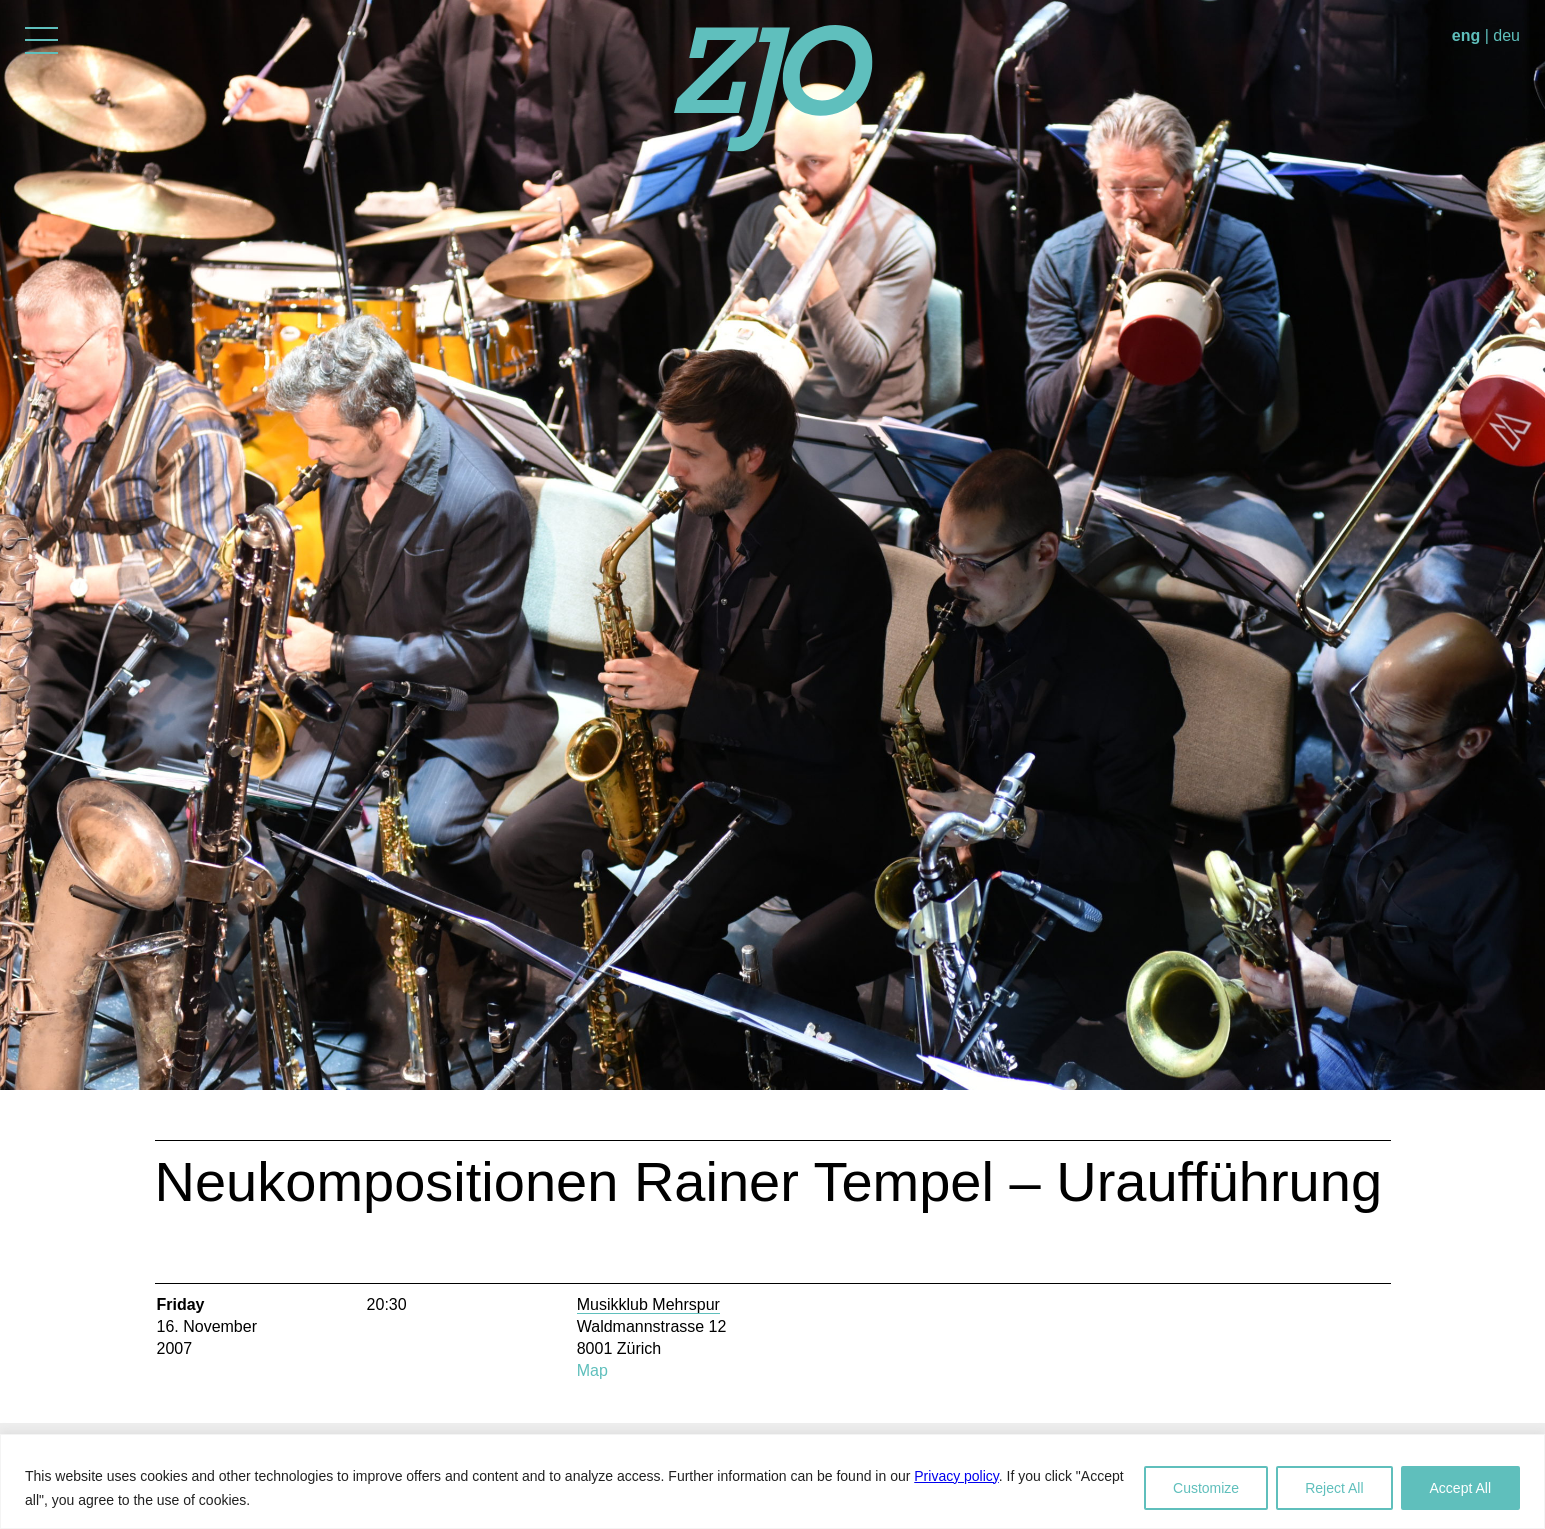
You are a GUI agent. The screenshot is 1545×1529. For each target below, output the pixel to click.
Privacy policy (956, 1476)
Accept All (1460, 1488)
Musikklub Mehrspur (648, 1304)
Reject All (1334, 1488)
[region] (772, 1481)
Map (592, 1370)
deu (1506, 35)
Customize (1206, 1488)
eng (1466, 35)
